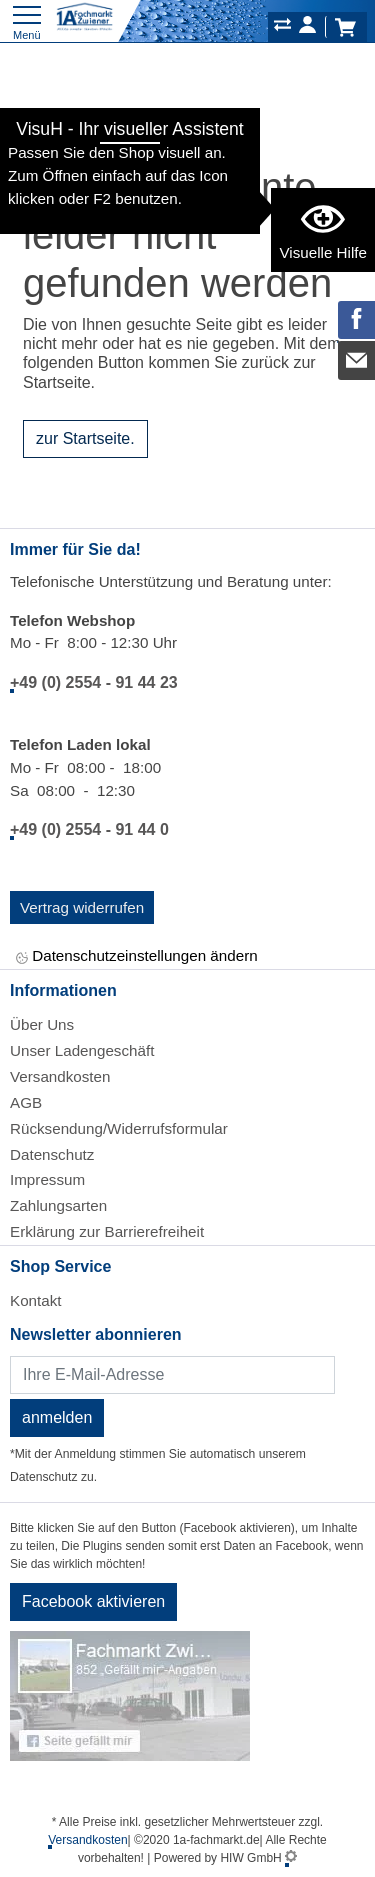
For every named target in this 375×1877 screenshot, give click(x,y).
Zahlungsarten (58, 1205)
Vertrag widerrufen (82, 907)
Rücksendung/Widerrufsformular (119, 1128)
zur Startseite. (85, 438)
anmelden (57, 1417)
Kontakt (36, 1300)
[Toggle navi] (27, 20)
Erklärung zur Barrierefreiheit (107, 1231)
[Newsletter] (172, 1375)
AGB (26, 1102)
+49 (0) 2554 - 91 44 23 (94, 682)
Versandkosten (60, 1076)
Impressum (47, 1179)
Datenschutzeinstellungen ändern (137, 957)
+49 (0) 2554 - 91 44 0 (89, 829)
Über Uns (42, 1024)
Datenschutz (52, 1154)
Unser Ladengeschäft (82, 1050)
